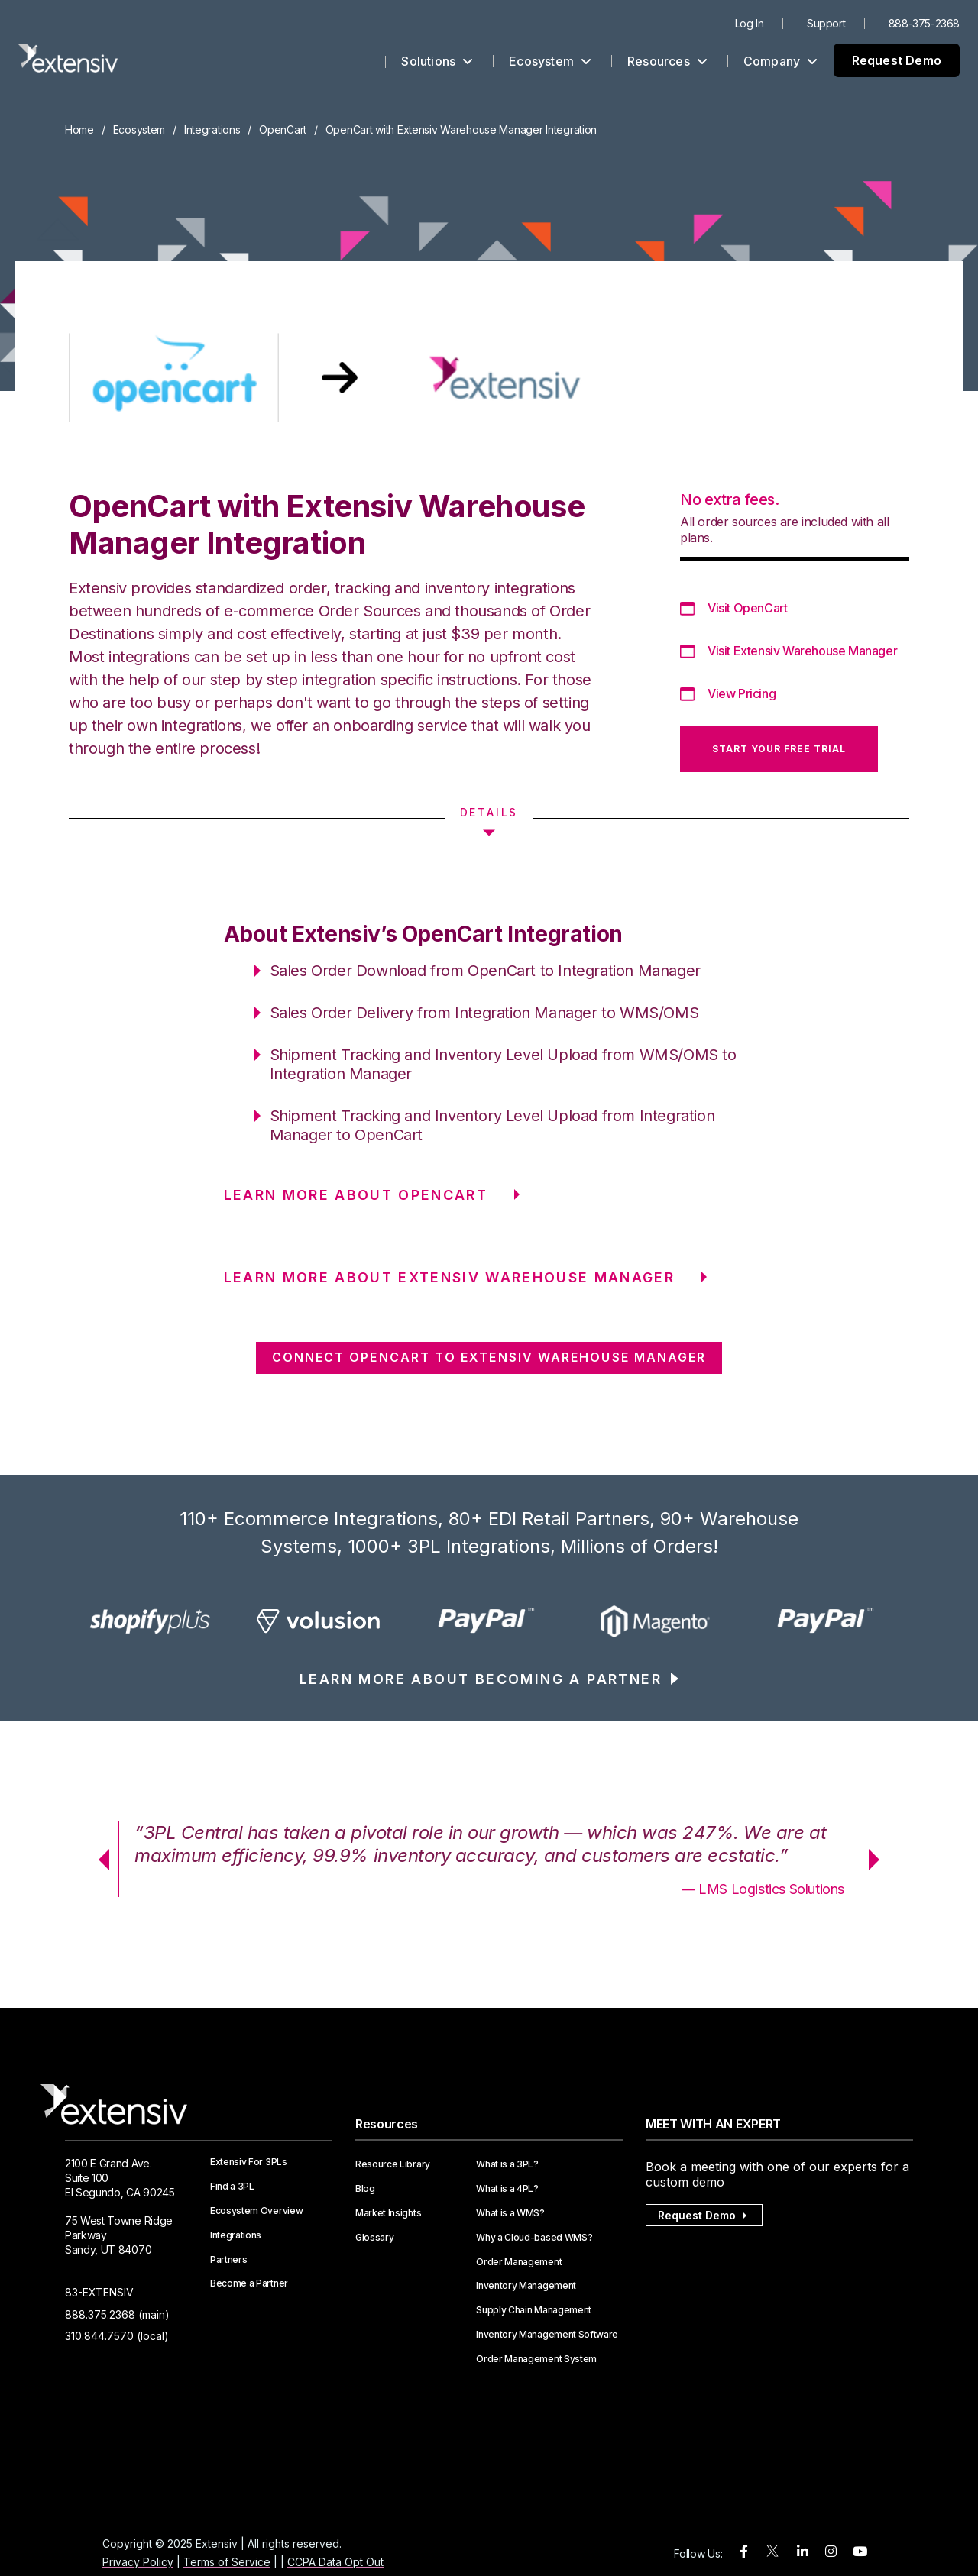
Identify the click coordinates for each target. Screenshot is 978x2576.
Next (879, 1859)
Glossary (374, 2237)
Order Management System (536, 2359)
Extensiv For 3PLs (248, 2162)
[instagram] (831, 2551)
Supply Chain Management (533, 2310)
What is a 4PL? (507, 2188)
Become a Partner (249, 2283)
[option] (149, 1621)
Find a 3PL (232, 2186)
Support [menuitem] (826, 23)
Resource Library (392, 2164)
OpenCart (282, 129)
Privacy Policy (137, 2561)
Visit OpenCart (747, 608)
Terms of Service (226, 2561)
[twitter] (772, 2554)
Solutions (437, 61)
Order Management (519, 2262)
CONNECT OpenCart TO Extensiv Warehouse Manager (489, 1357)
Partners (228, 2259)
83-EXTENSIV (99, 2292)
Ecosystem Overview (256, 2211)
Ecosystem (550, 61)
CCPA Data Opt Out (335, 2561)
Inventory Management (526, 2285)
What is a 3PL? (507, 2164)
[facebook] (744, 2551)
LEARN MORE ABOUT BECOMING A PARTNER (481, 1679)
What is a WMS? (510, 2213)
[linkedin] (802, 2551)
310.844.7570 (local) (117, 2335)
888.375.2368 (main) (117, 2314)
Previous (98, 1859)
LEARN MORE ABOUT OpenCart (356, 1195)
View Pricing (742, 693)
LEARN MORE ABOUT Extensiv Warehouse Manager (449, 1277)
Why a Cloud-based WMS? (534, 2237)
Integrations (212, 129)
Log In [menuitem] (749, 23)
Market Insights (388, 2213)
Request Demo (896, 60)
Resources (667, 61)
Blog (365, 2188)
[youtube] (860, 2551)
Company (780, 61)
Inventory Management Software (547, 2334)
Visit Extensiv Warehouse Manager (802, 650)
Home (79, 129)
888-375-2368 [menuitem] (924, 23)
